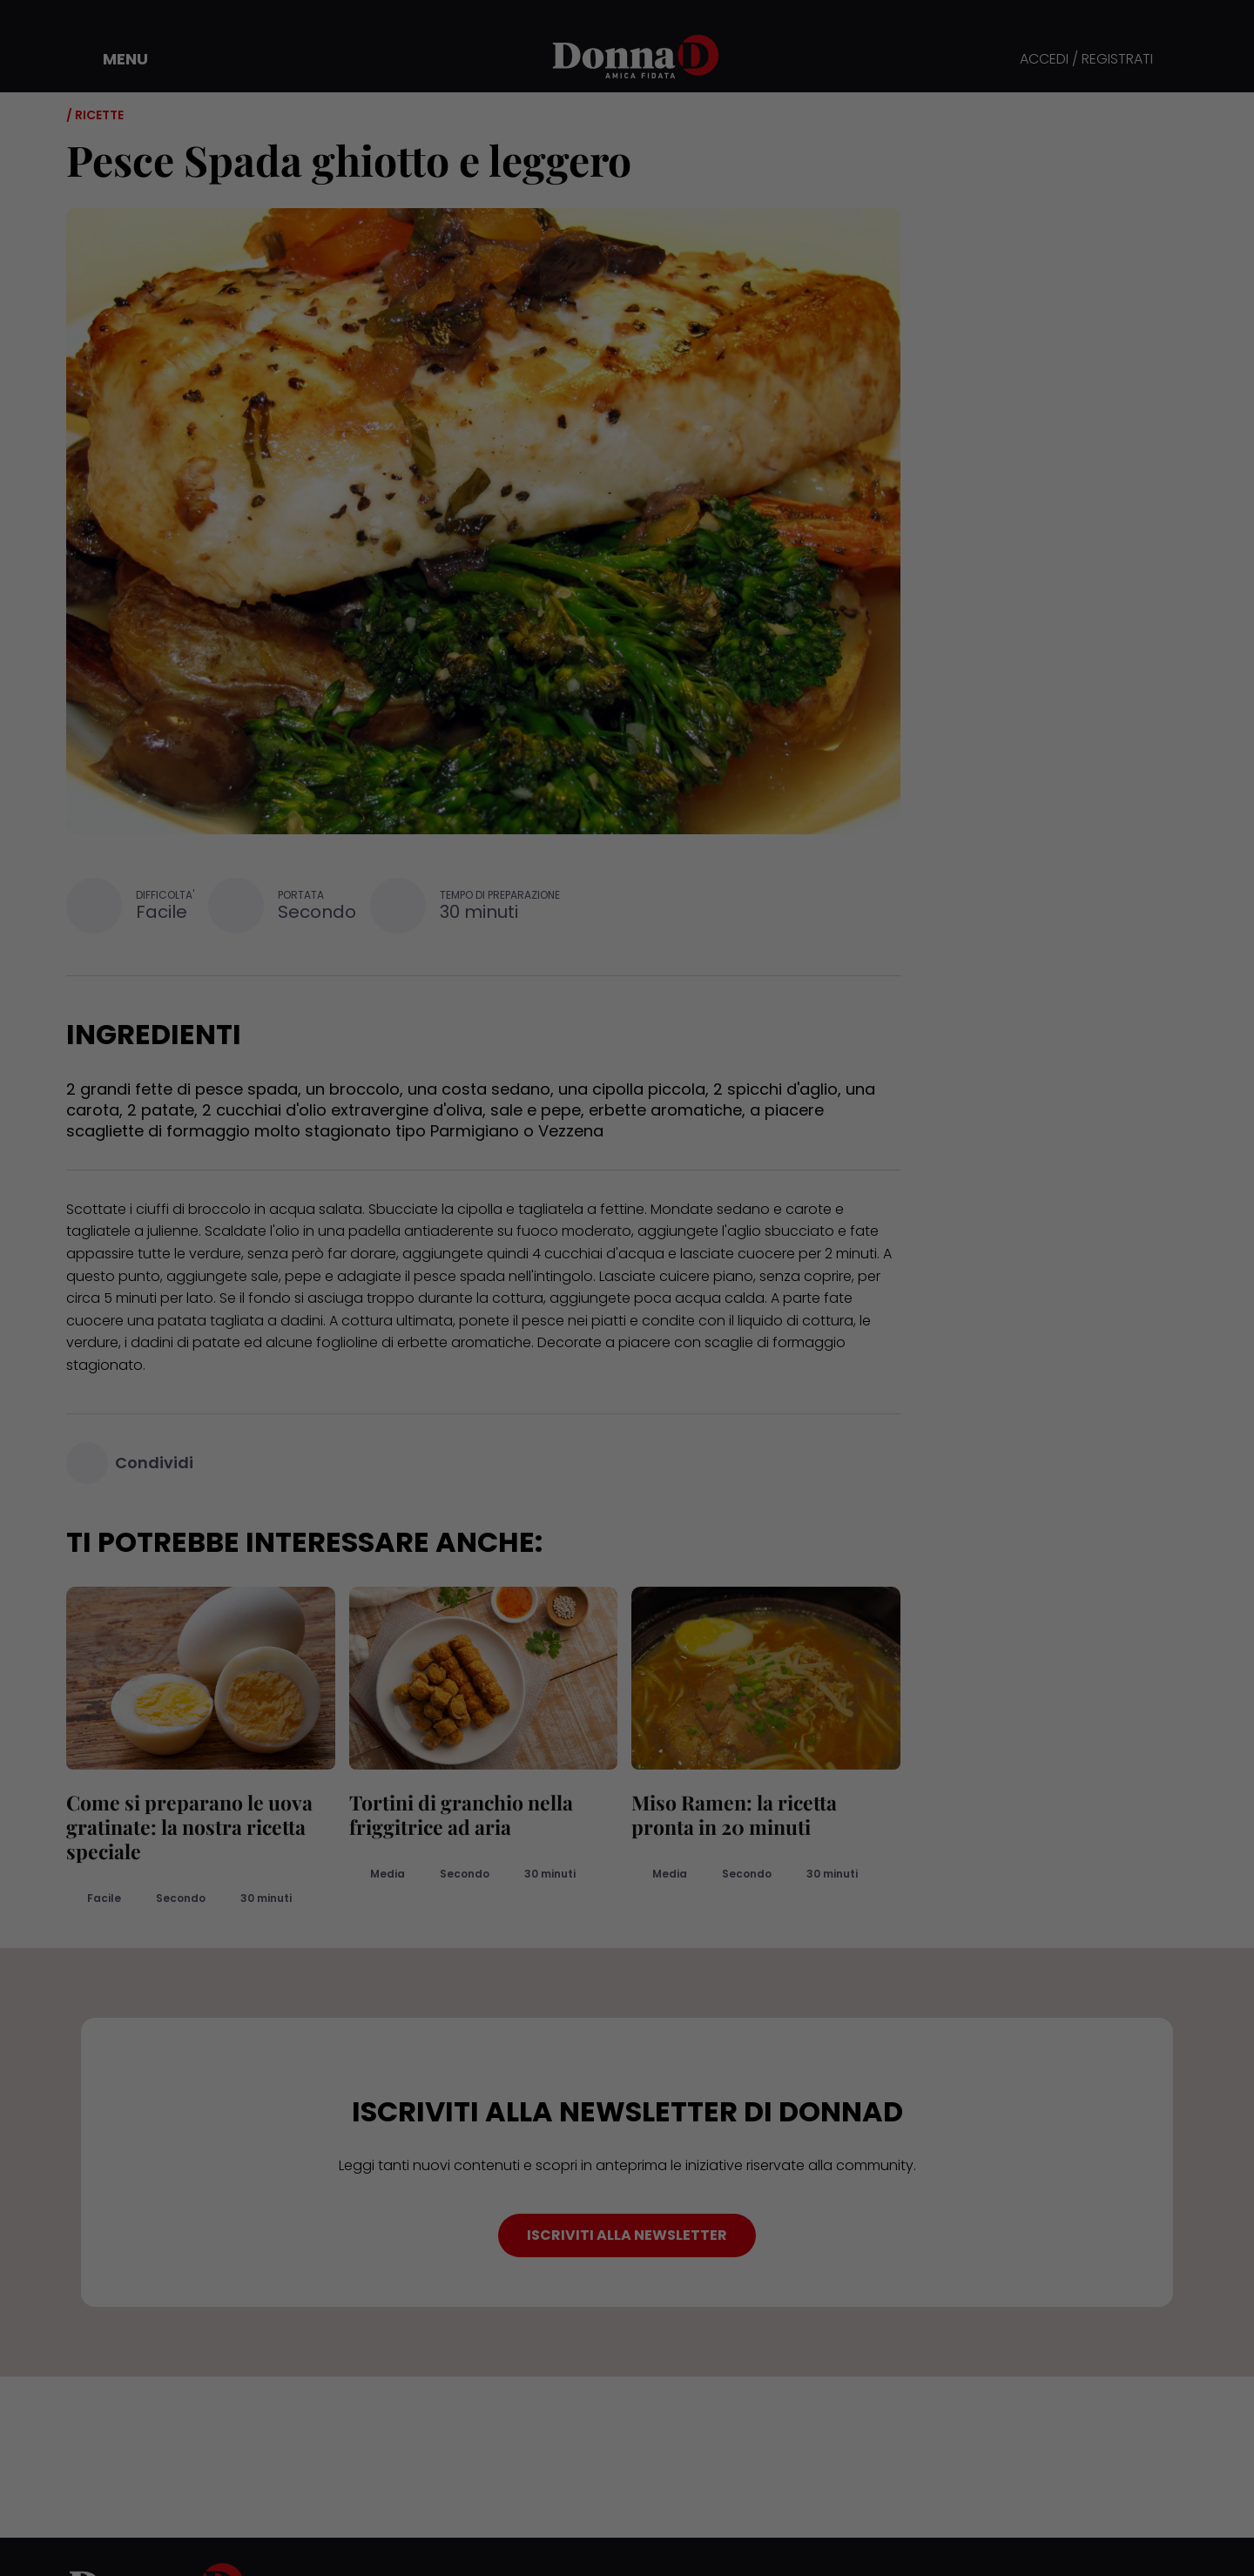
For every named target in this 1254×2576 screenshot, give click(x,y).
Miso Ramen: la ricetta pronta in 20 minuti (734, 1814)
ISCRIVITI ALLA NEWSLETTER (627, 2235)
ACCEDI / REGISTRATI (1086, 60)
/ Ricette (95, 115)
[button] (113, 59)
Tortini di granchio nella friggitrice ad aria (461, 1814)
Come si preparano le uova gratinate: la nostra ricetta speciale (189, 1827)
